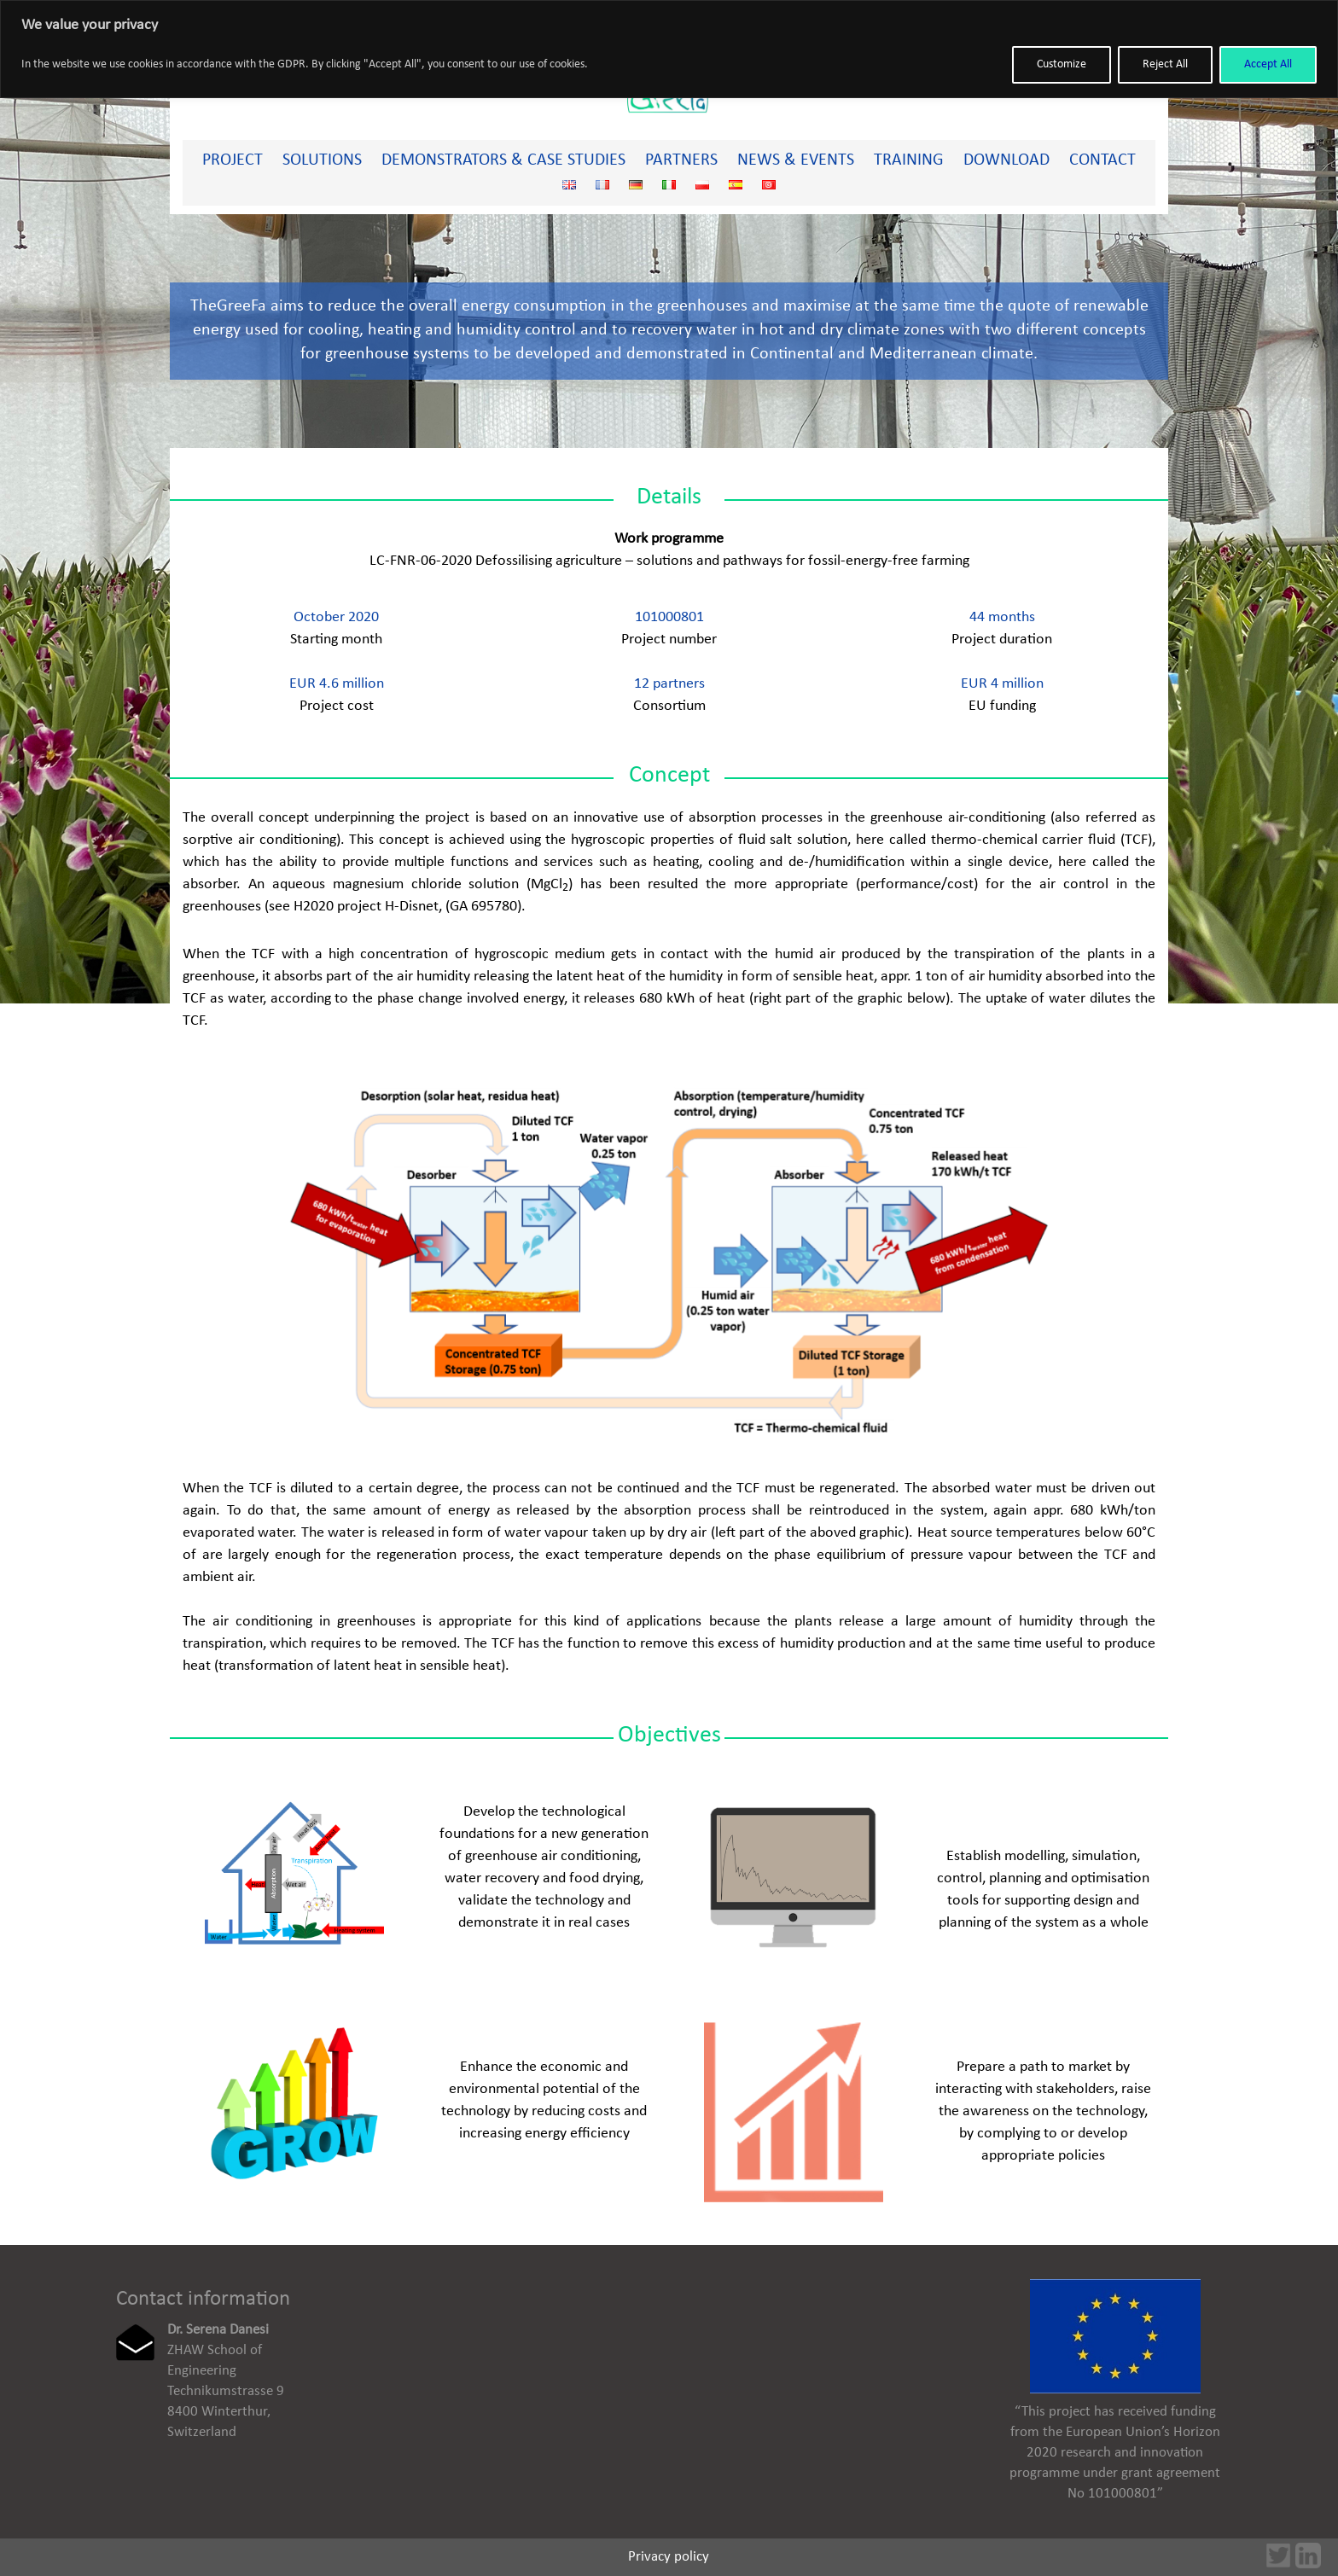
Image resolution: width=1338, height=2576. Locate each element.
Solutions (322, 160)
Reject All (1165, 64)
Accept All (1268, 64)
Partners (681, 160)
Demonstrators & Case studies (503, 160)
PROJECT (232, 160)
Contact (1102, 160)
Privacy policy (668, 2557)
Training (909, 160)
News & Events (795, 160)
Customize (1061, 64)
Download (1006, 160)
